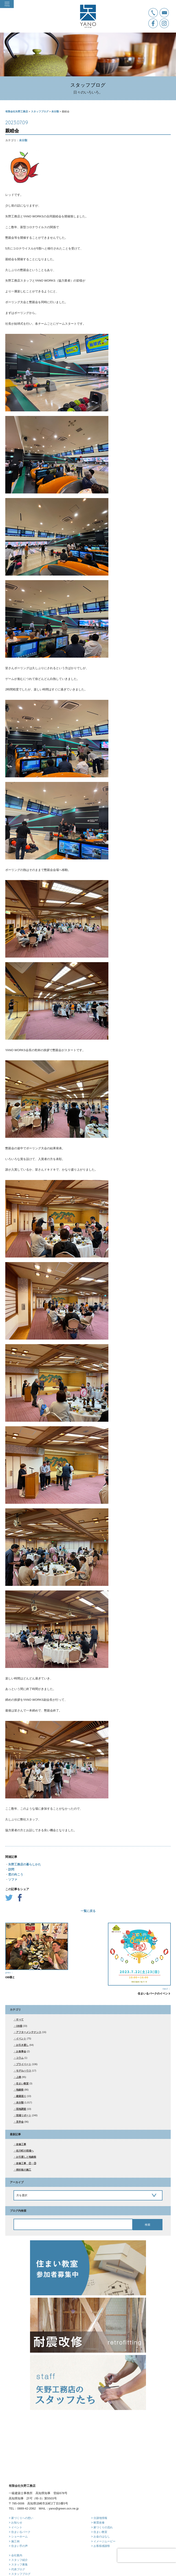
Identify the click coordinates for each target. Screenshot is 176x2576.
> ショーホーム (18, 2502)
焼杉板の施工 (23, 2169)
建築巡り (21, 2096)
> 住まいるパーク (19, 2497)
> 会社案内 (15, 2521)
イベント (21, 2038)
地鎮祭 (20, 2089)
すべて (20, 2019)
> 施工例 (14, 2507)
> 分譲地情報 (99, 2483)
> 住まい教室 (99, 2497)
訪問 (11, 1869)
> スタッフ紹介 (18, 2525)
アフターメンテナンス (28, 2032)
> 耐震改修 (97, 2488)
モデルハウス (23, 2070)
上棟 (18, 2077)
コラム (20, 2057)
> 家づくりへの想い (21, 2483)
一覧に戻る (88, 1911)
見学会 (20, 2121)
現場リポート (23, 2115)
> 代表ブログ (17, 2535)
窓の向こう (15, 1874)
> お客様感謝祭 (100, 2511)
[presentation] (146, 2555)
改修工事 (21, 2144)
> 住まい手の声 (18, 2511)
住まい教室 (22, 2083)
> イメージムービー (103, 2507)
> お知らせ (15, 2488)
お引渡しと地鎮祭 (26, 2156)
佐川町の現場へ (25, 2150)
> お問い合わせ (18, 2544)
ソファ (12, 1879)
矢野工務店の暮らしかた (24, 1864)
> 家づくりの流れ (102, 2493)
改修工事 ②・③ (26, 2163)
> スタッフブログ (19, 2539)
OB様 (19, 2026)
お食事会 (21, 2051)
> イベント (15, 2493)
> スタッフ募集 (18, 2530)
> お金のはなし (100, 2502)
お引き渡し (22, 2045)
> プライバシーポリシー (23, 2549)
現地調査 (21, 2109)
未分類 (23, 140)
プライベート (23, 2064)
